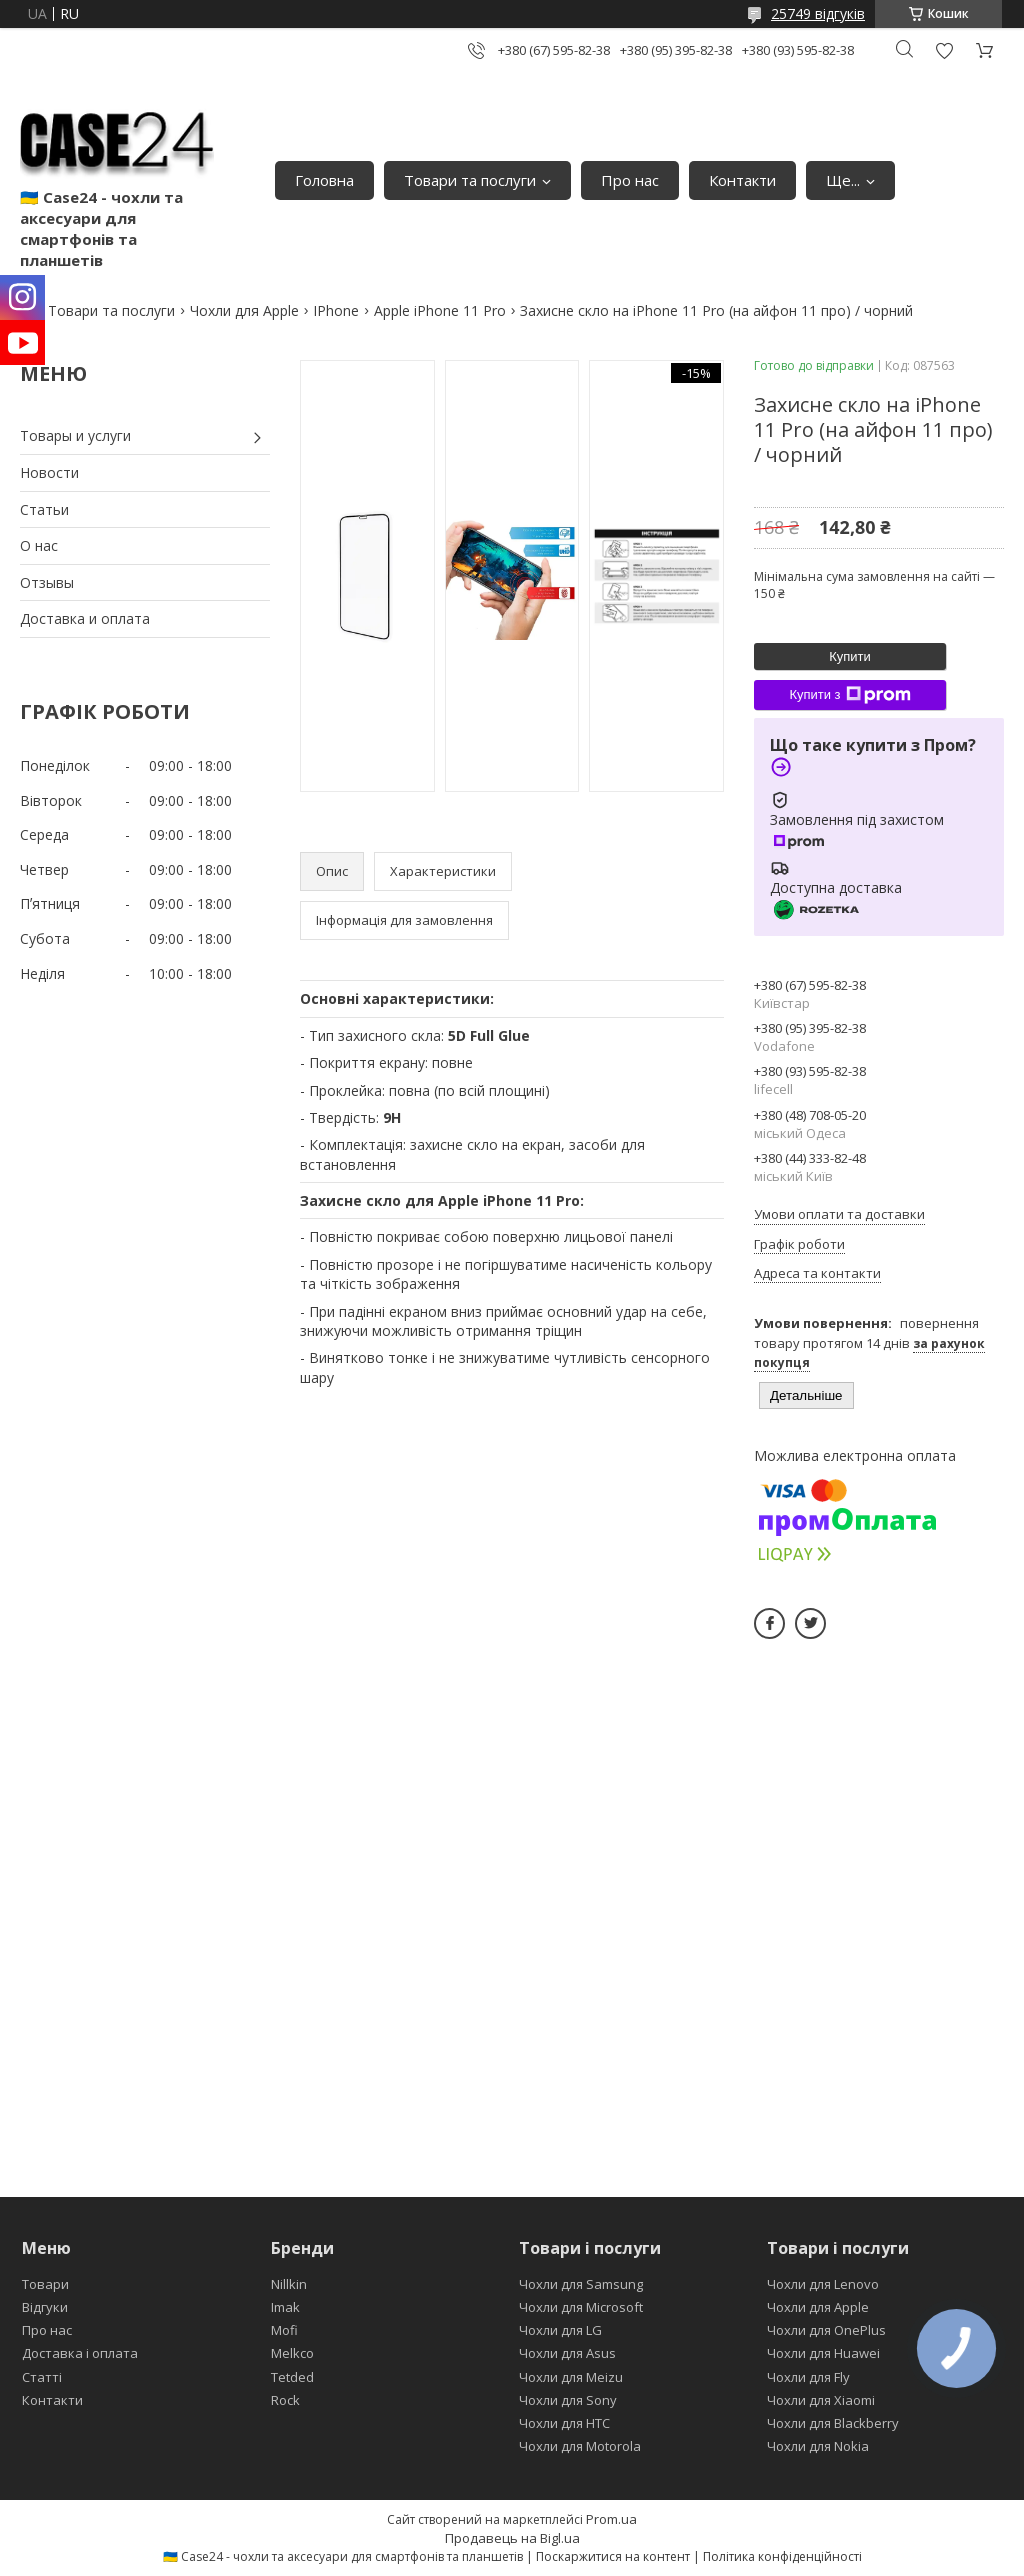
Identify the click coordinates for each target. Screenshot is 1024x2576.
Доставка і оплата (80, 2353)
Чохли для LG (560, 2330)
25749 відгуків (818, 13)
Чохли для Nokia (818, 2446)
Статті (42, 2377)
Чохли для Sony (568, 2400)
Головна (324, 180)
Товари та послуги (470, 180)
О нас (39, 545)
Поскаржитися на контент (613, 2556)
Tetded (292, 2377)
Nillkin (289, 2284)
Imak (285, 2307)
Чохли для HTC (564, 2423)
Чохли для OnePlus (826, 2330)
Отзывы (47, 582)
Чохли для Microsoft (581, 2307)
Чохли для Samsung (581, 2284)
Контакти (742, 180)
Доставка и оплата (85, 618)
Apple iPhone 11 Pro (440, 310)
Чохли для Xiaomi (821, 2400)
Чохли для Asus (567, 2353)
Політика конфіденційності (782, 2556)
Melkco (292, 2353)
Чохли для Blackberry (833, 2423)
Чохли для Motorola (580, 2446)
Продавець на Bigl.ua (512, 2538)
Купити (850, 656)
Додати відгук (944, 50)
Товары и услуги (75, 435)
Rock (285, 2400)
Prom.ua (611, 2519)
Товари (45, 2284)
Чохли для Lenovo (823, 2284)
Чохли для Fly (808, 2377)
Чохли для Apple (244, 310)
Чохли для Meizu (571, 2377)
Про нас (630, 180)
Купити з (849, 695)
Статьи (44, 509)
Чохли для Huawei (823, 2353)
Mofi (284, 2330)
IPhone (336, 310)
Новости (49, 472)
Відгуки (45, 2307)
